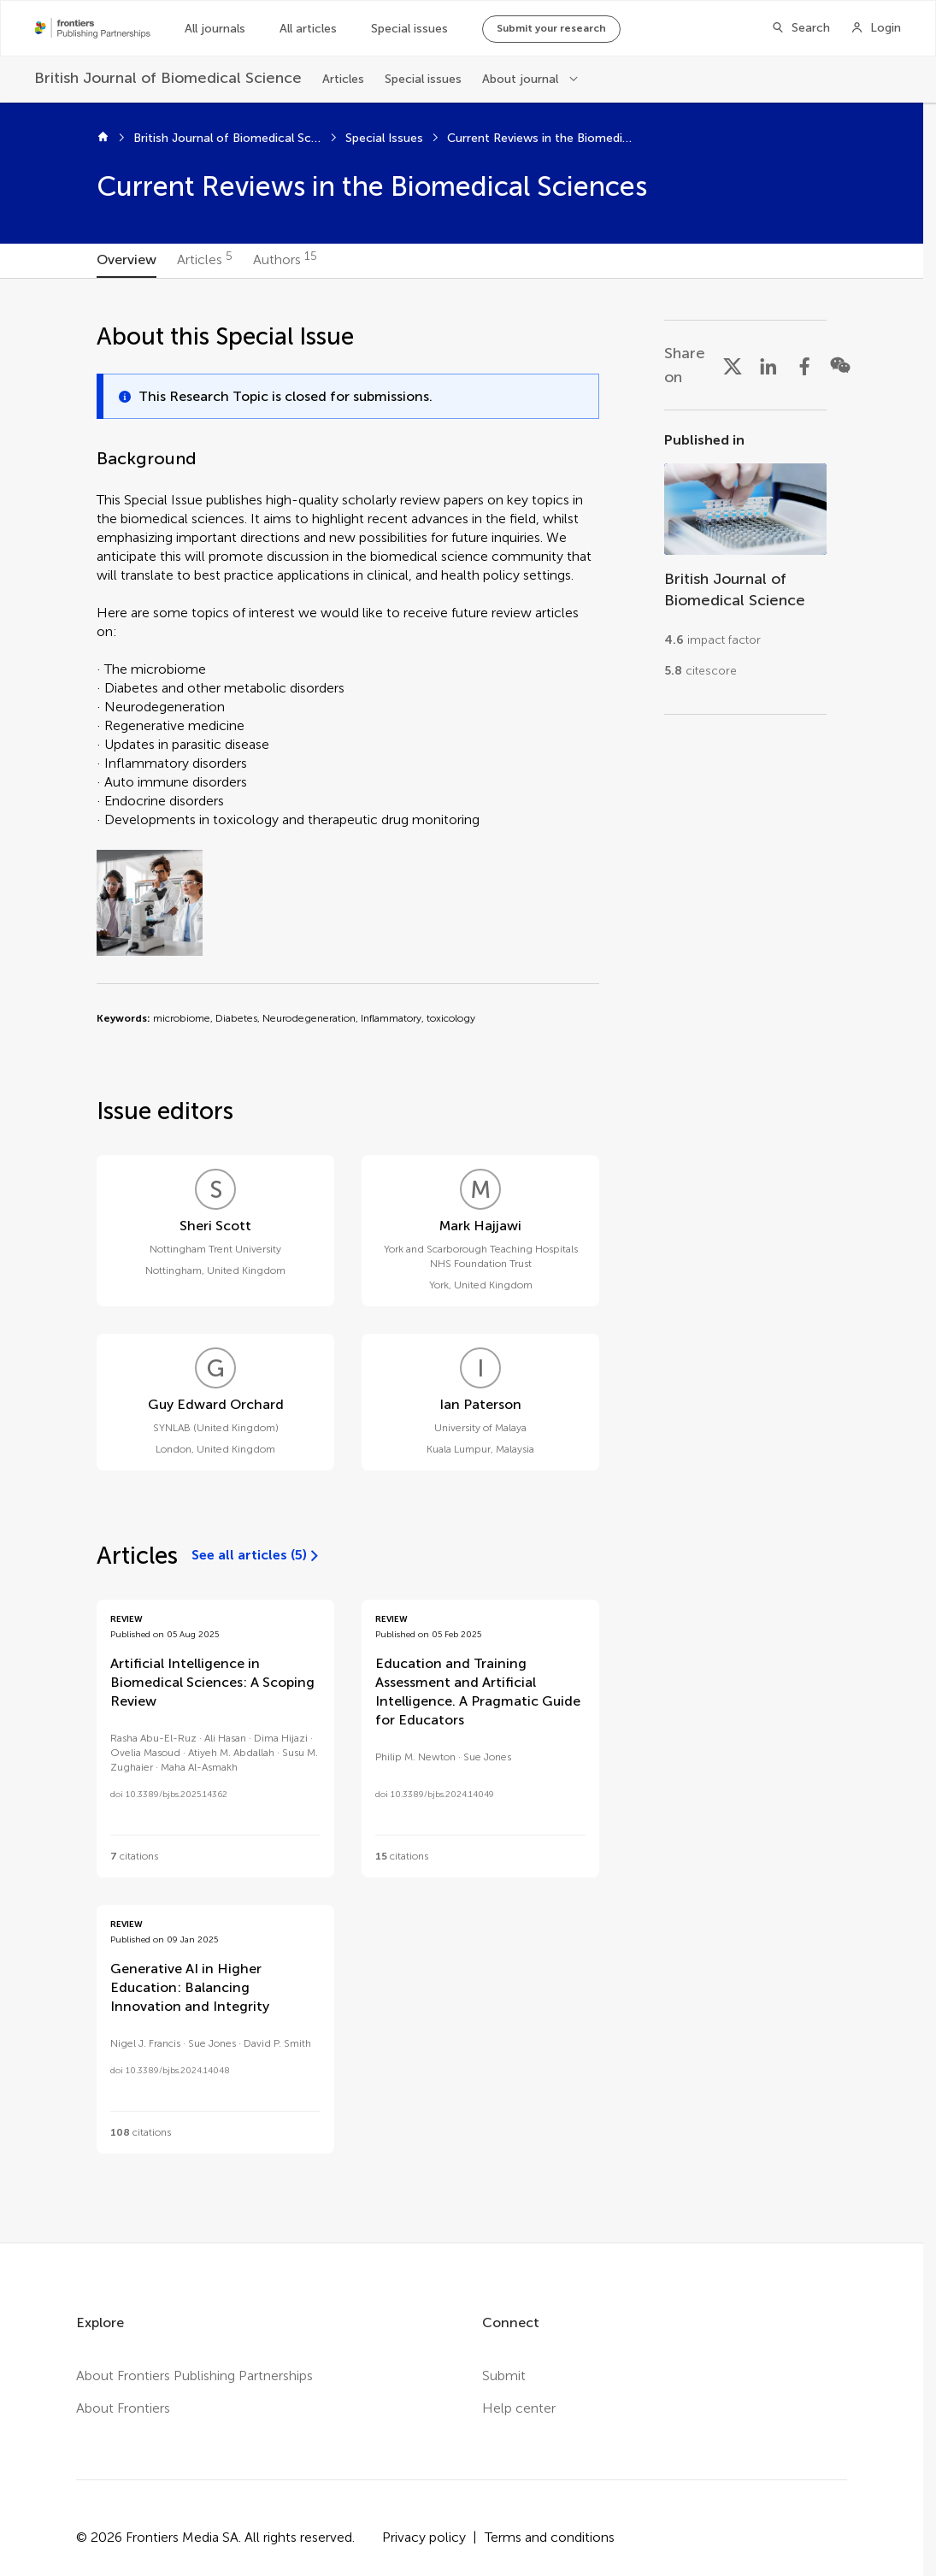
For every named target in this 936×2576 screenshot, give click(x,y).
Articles (343, 79)
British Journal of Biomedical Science (227, 138)
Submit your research (551, 28)
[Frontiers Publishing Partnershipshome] (92, 28)
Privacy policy (424, 2537)
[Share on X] (732, 365)
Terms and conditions (550, 2537)
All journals (215, 28)
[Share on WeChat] (840, 365)
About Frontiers (123, 2408)
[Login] (876, 28)
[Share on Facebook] (804, 365)
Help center (519, 2408)
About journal (520, 79)
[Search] (800, 28)
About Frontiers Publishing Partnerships (194, 2375)
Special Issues (384, 138)
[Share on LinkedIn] (768, 365)
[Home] (103, 138)
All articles (308, 28)
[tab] (126, 261)
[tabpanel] (462, 1261)
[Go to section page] (745, 562)
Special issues (409, 28)
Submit (504, 2375)
